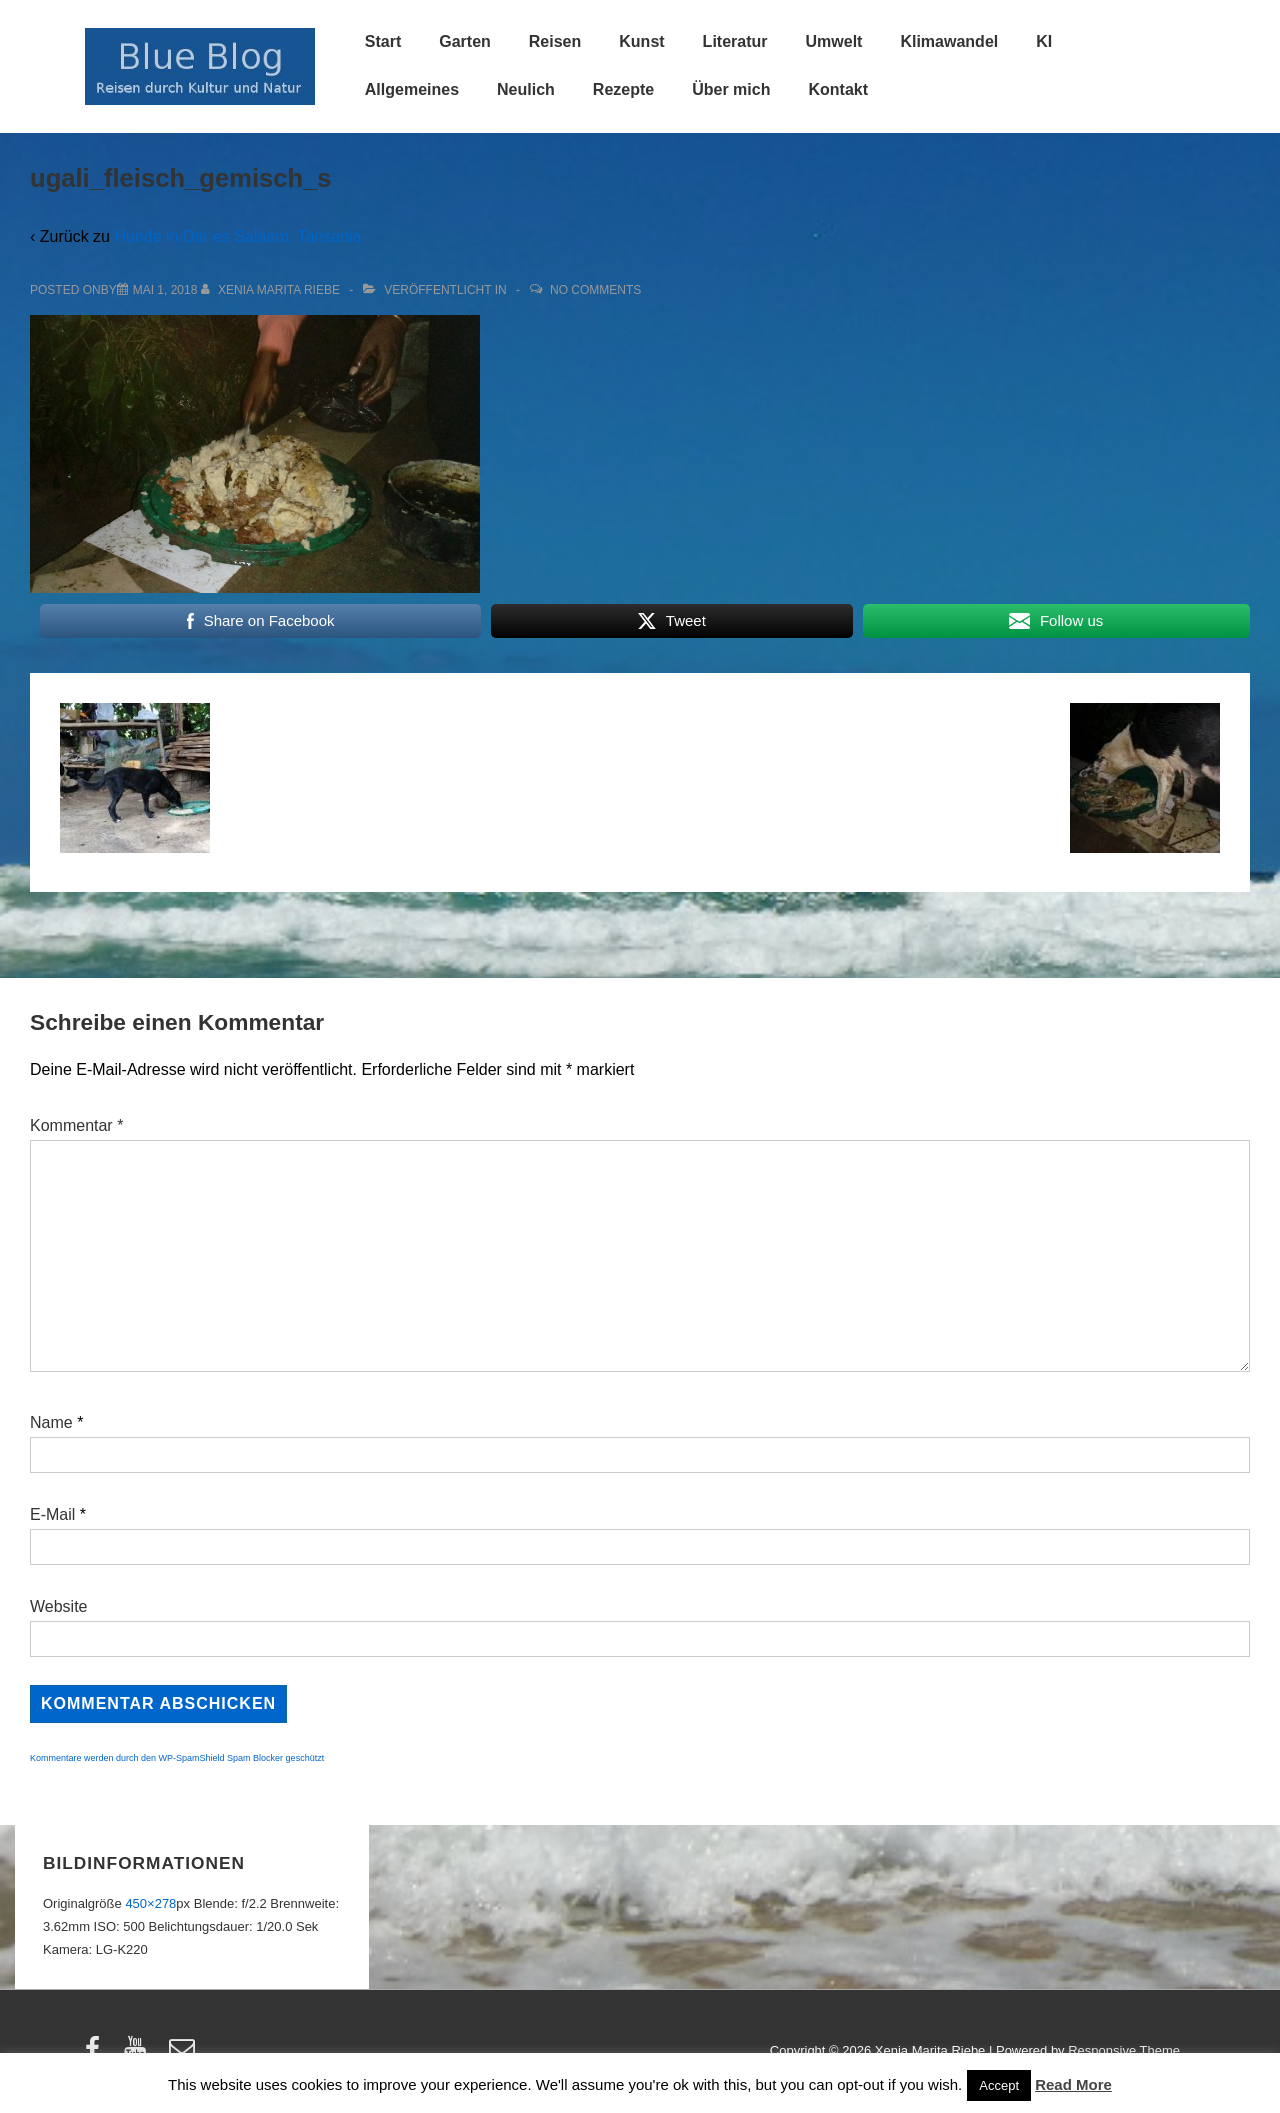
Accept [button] (999, 2085)
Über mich (731, 89)
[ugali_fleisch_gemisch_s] (165, 290)
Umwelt (834, 41)
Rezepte (623, 89)
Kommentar (76, 1125)
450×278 (150, 1903)
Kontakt (838, 89)
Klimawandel (949, 41)
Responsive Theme (1124, 2050)
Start (383, 41)
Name (51, 1422)
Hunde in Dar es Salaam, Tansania (237, 236)
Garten (465, 41)
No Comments (595, 290)
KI (1044, 41)
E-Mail (52, 1514)
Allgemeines (412, 89)
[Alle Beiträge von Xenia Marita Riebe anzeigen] (272, 290)
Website (59, 1606)
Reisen (555, 41)
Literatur (735, 41)
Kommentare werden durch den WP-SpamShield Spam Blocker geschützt (177, 1758)
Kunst (641, 41)
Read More (1073, 2084)
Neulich (526, 89)
